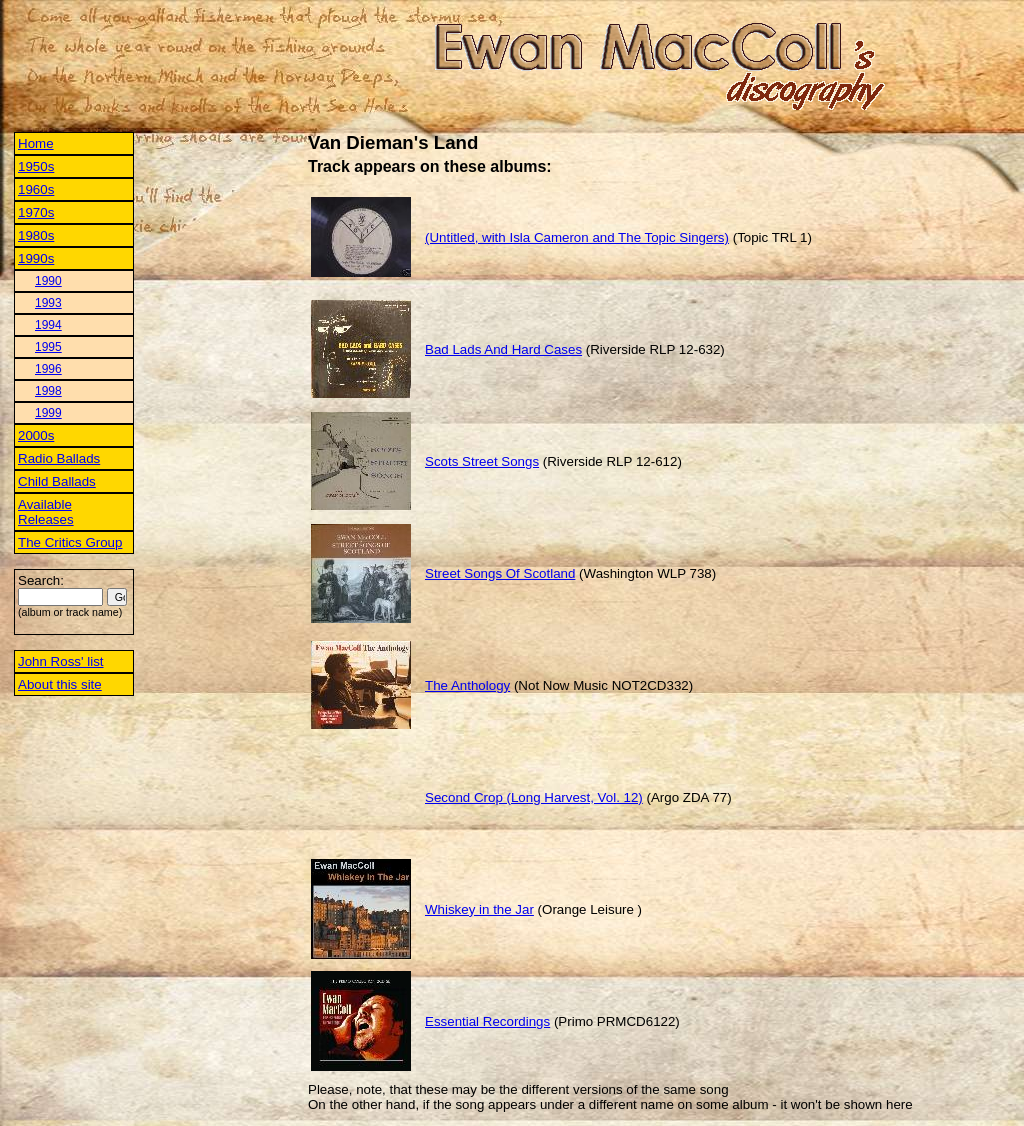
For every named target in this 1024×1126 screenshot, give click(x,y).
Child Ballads (57, 481)
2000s (36, 435)
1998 (48, 391)
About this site (60, 684)
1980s (36, 235)
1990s (36, 258)
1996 (48, 369)
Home (36, 143)
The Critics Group (70, 542)
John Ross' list (61, 661)
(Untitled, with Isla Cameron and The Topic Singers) (577, 237)
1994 (48, 325)
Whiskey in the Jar (479, 909)
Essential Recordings (487, 1021)
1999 (48, 413)
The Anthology (467, 685)
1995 (48, 347)
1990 (48, 281)
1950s (36, 166)
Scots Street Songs (482, 461)
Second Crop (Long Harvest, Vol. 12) (534, 797)
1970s (36, 212)
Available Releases (46, 512)
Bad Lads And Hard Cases (503, 349)
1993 (48, 303)
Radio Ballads (59, 458)
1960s (36, 189)
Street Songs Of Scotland (500, 573)
